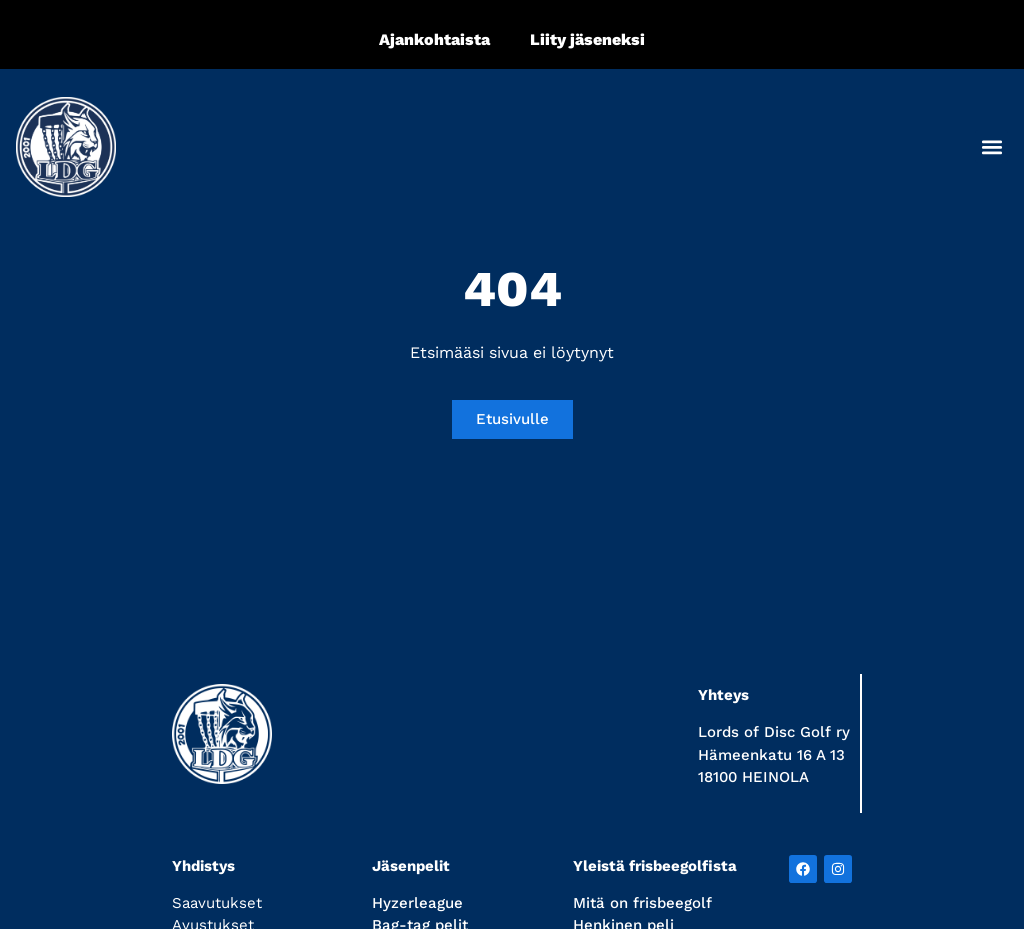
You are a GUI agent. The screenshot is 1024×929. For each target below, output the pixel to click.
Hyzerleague (417, 903)
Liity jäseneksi (587, 39)
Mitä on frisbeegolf (642, 903)
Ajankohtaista (434, 39)
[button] (991, 146)
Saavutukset (217, 903)
